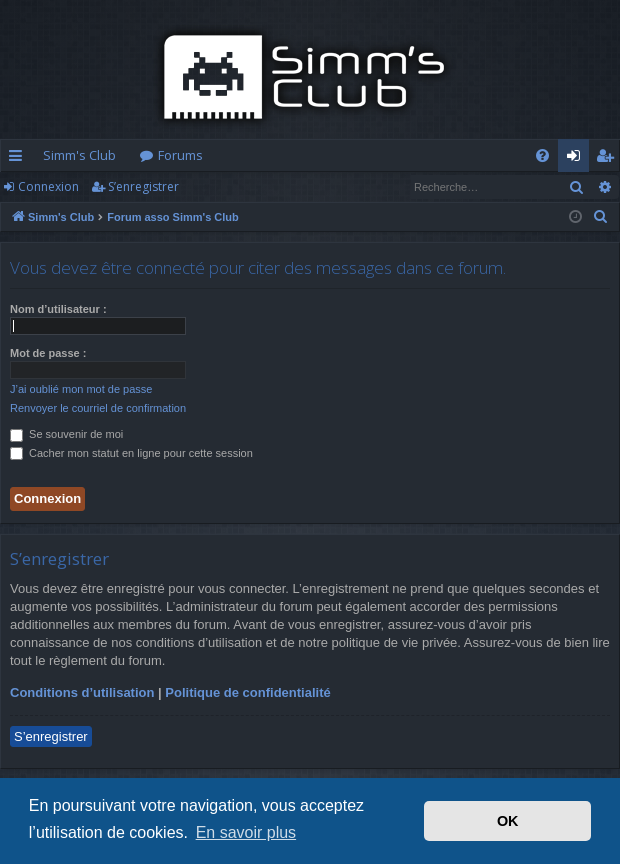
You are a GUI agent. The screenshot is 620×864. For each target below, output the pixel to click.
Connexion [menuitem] (577, 159)
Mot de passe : (48, 353)
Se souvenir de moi (66, 434)
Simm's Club (79, 155)
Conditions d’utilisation (82, 692)
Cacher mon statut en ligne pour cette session (131, 453)
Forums (180, 155)
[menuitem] (542, 155)
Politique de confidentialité (247, 692)
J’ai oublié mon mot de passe (81, 389)
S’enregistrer (143, 186)
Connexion (48, 186)
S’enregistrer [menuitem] (608, 159)
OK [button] (508, 821)
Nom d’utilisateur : (58, 309)
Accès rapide (19, 159)
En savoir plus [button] (246, 832)
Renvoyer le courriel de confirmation (98, 408)
